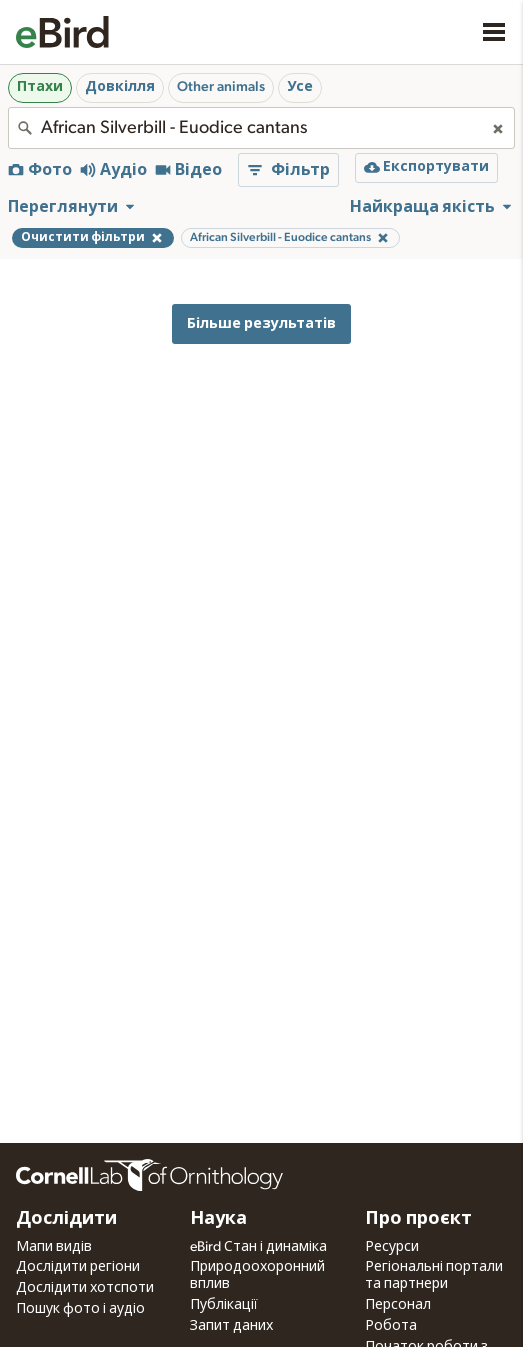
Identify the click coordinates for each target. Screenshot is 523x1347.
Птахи (40, 87)
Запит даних (231, 1326)
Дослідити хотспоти (85, 1288)
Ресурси (392, 1247)
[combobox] (261, 128)
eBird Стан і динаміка (258, 1247)
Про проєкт (418, 1219)
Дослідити (66, 1219)
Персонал (398, 1305)
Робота (391, 1326)
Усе (300, 87)
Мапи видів (54, 1247)
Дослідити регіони (78, 1267)
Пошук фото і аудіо (80, 1309)
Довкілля (120, 87)
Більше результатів (261, 323)
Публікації (224, 1305)
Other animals (221, 87)
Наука (218, 1219)
